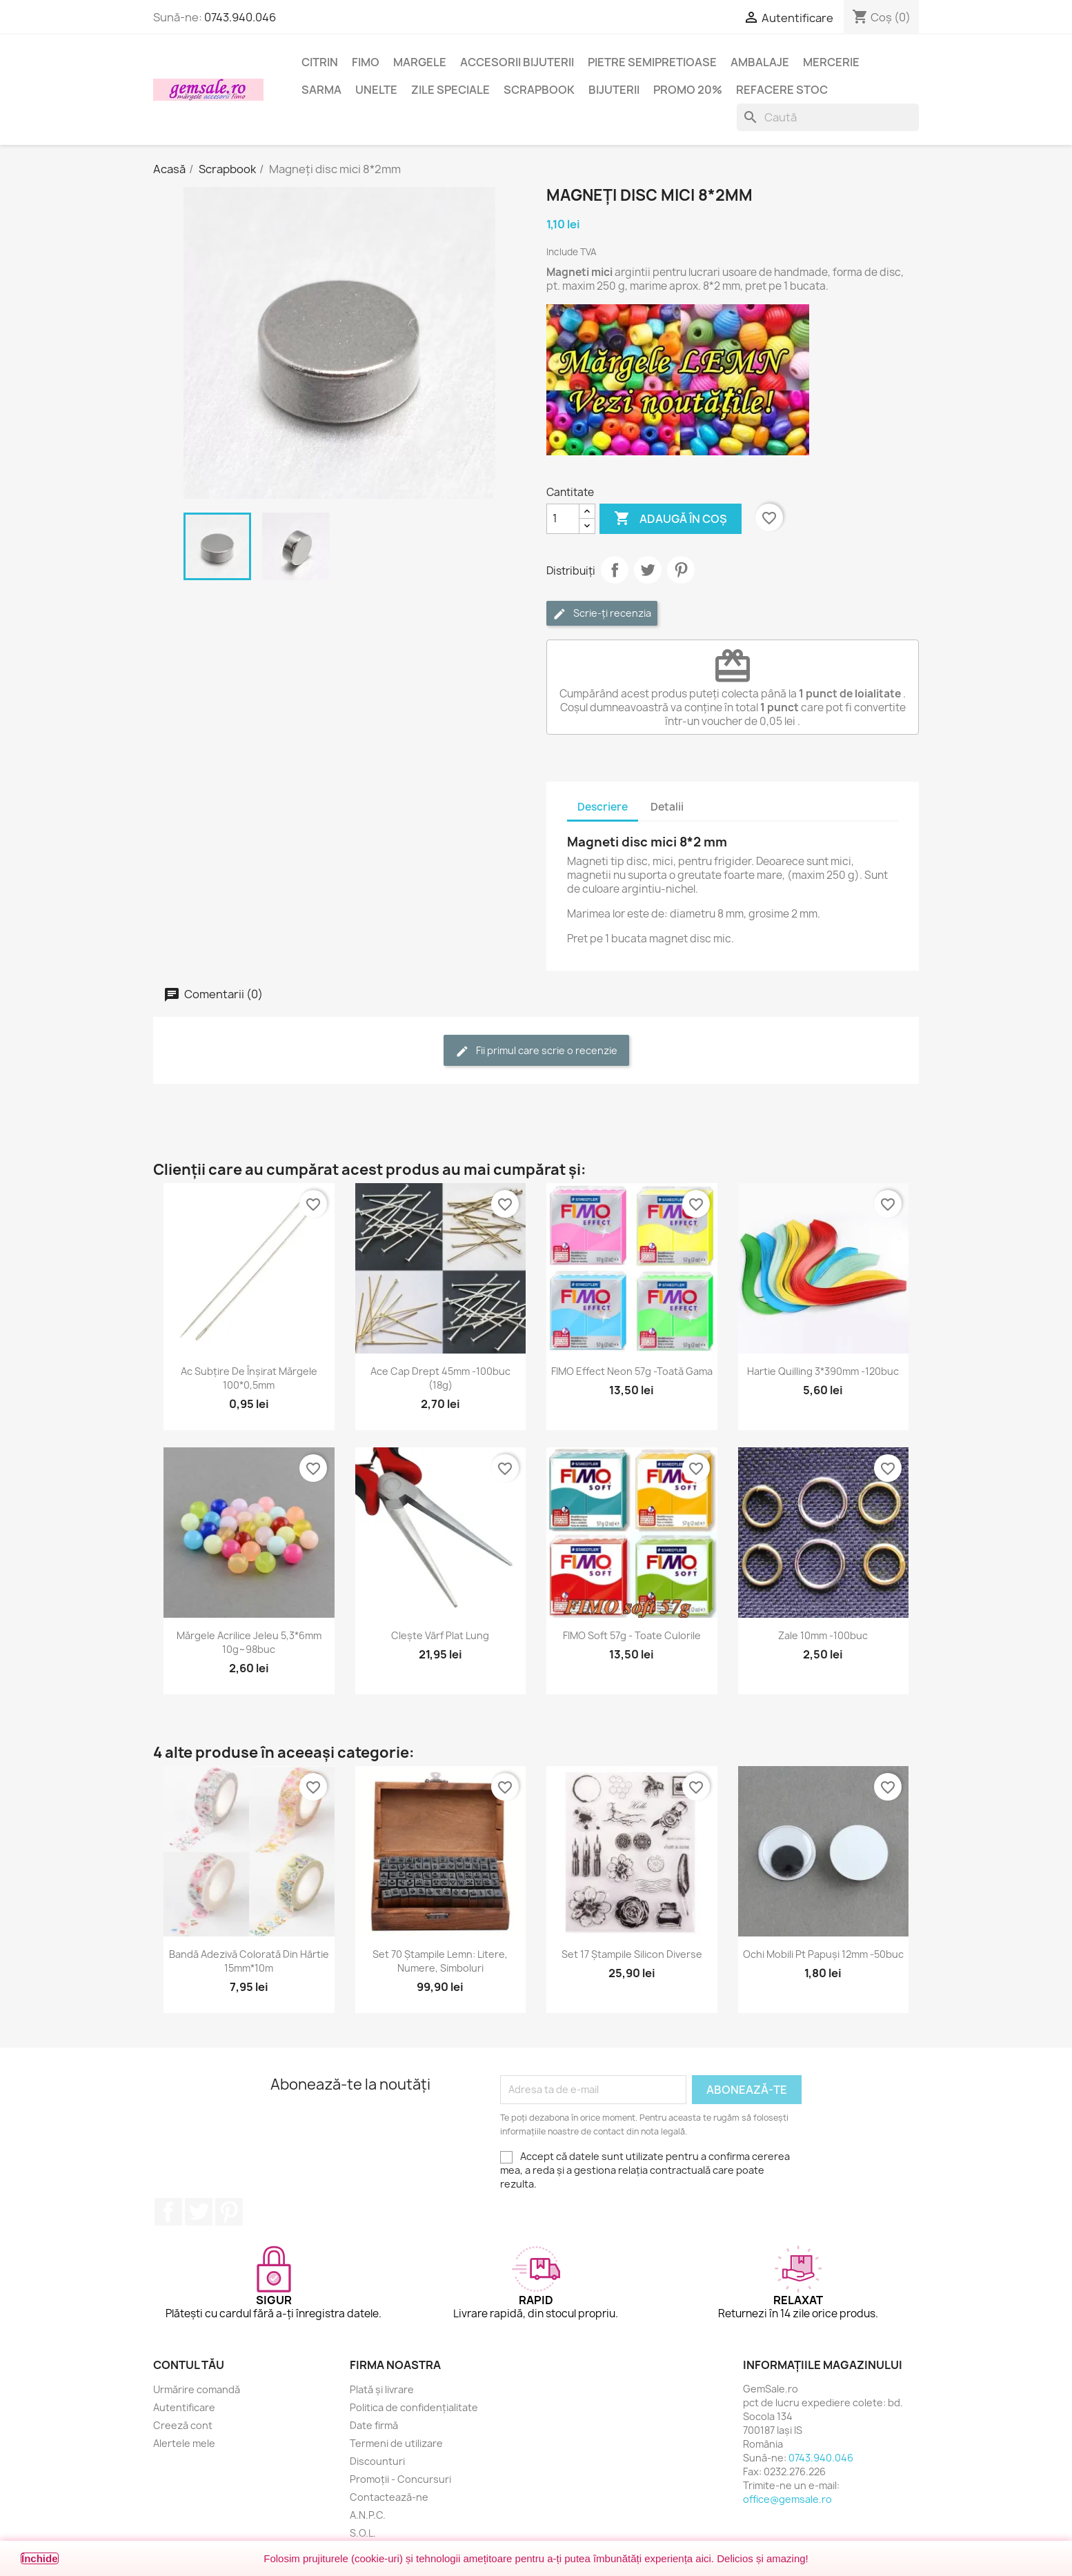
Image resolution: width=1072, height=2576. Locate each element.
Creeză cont (182, 2425)
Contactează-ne (389, 2497)
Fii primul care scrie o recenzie (536, 1051)
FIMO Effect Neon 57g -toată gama (632, 1371)
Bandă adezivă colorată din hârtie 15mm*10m (249, 1961)
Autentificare (184, 2407)
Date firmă (374, 2425)
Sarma (321, 89)
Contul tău (188, 2364)
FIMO (365, 62)
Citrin (319, 62)
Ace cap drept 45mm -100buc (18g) (440, 1378)
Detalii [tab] (667, 807)
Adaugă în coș (670, 519)
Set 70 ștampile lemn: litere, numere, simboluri (440, 1961)
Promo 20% (687, 89)
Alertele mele (184, 2443)
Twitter (198, 2212)
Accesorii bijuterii (517, 62)
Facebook (168, 2212)
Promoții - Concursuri (400, 2479)
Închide (39, 2558)
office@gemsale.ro (787, 2499)
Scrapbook (539, 89)
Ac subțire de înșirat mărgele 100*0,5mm (249, 1378)
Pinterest (681, 570)
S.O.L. (363, 2532)
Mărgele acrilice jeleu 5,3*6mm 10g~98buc (249, 1642)
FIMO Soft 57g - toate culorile (632, 1635)
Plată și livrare (382, 2389)
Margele (419, 62)
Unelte (376, 89)
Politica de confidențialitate (414, 2407)
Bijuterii (613, 89)
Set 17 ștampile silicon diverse (632, 1954)
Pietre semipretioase (652, 62)
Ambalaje (760, 62)
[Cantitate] (562, 519)
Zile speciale (450, 89)
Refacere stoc (782, 89)
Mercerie (831, 62)
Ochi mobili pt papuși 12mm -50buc (823, 1954)
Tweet (648, 570)
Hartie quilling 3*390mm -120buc (823, 1371)
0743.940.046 (240, 17)
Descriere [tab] (602, 807)
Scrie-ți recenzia (602, 613)
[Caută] (828, 117)
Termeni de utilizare (396, 2443)
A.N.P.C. (368, 2514)
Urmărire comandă (196, 2389)
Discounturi (377, 2461)
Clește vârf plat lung (440, 1635)
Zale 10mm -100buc (823, 1635)
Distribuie (614, 570)
